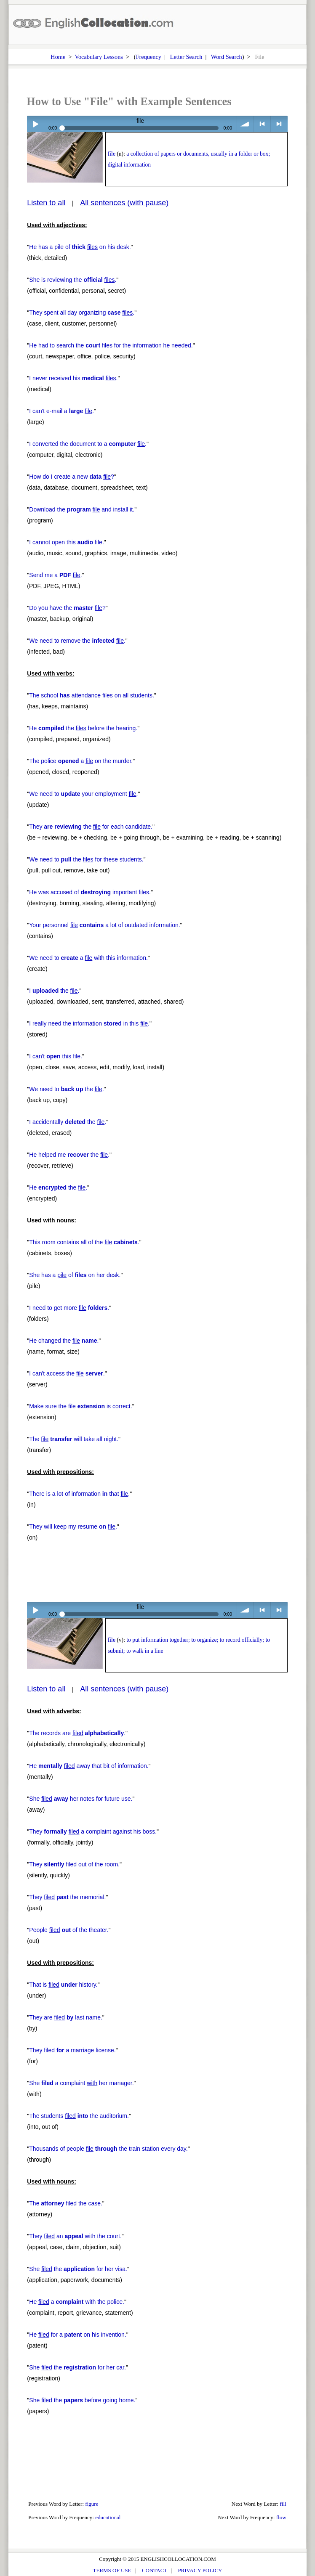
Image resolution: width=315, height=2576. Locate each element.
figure (91, 2504)
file (111, 154)
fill (283, 2504)
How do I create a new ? (71, 476)
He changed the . (64, 1340)
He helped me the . (69, 1154)
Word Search (226, 56)
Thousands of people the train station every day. (108, 2148)
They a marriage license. (72, 2050)
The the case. (65, 2203)
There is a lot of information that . (79, 1493)
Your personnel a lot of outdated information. (104, 925)
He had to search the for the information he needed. (110, 345)
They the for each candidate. (90, 826)
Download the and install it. (81, 509)
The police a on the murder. (81, 761)
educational (107, 2517)
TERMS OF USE (112, 2570)
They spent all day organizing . (81, 312)
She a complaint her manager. (81, 2083)
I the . (54, 990)
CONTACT (154, 2570)
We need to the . (66, 1089)
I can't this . (55, 1056)
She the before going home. (82, 2400)
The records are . (77, 1733)
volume (245, 124)
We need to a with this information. (88, 957)
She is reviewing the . (72, 279)
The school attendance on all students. (91, 695)
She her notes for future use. (80, 1798)
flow (281, 2517)
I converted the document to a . (88, 443)
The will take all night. (73, 1439)
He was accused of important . (90, 892)
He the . (58, 1187)
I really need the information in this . (89, 1023)
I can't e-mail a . (61, 411)
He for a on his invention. (77, 2334)
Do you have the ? (67, 607)
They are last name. (65, 2017)
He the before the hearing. (83, 728)
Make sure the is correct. (80, 1406)
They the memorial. (67, 1897)
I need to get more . (69, 1307)
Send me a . (55, 575)
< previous (262, 124)
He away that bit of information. (88, 1765)
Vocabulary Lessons (99, 56)
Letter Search (186, 56)
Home (58, 56)
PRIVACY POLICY (200, 2570)
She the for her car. (77, 2367)
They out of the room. (74, 1864)
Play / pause (35, 124)
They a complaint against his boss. (93, 1831)
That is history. (63, 1984)
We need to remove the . (77, 640)
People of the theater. (68, 1930)
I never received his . (73, 378)
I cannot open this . (66, 542)
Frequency (148, 56)
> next (279, 124)
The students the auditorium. (79, 2115)
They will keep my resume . (73, 1526)
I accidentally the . (67, 1121)
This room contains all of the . (84, 1242)
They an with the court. (75, 2236)
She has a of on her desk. (74, 1275)
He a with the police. (76, 2301)
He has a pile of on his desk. (80, 247)
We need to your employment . (83, 793)
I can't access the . (66, 1373)
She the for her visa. (78, 2269)
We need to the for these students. (86, 859)
